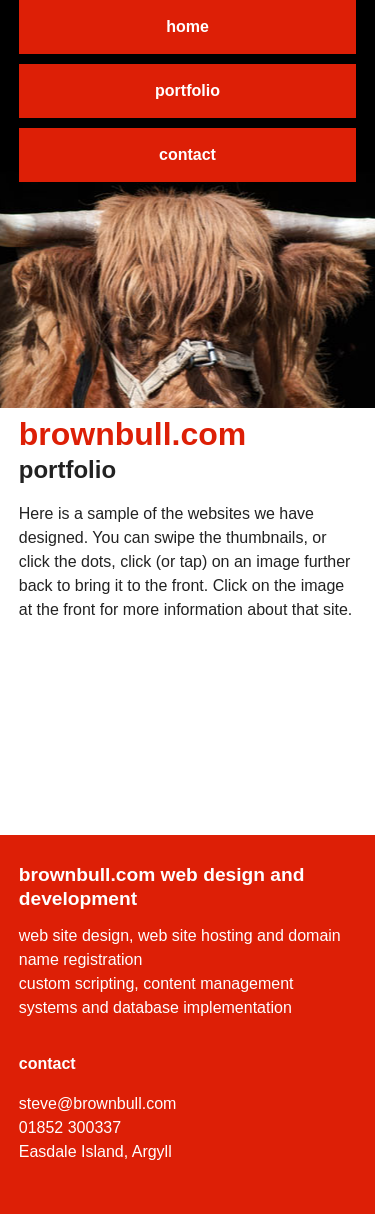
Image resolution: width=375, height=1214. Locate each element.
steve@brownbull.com (98, 1103)
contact (187, 154)
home (187, 26)
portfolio (187, 90)
